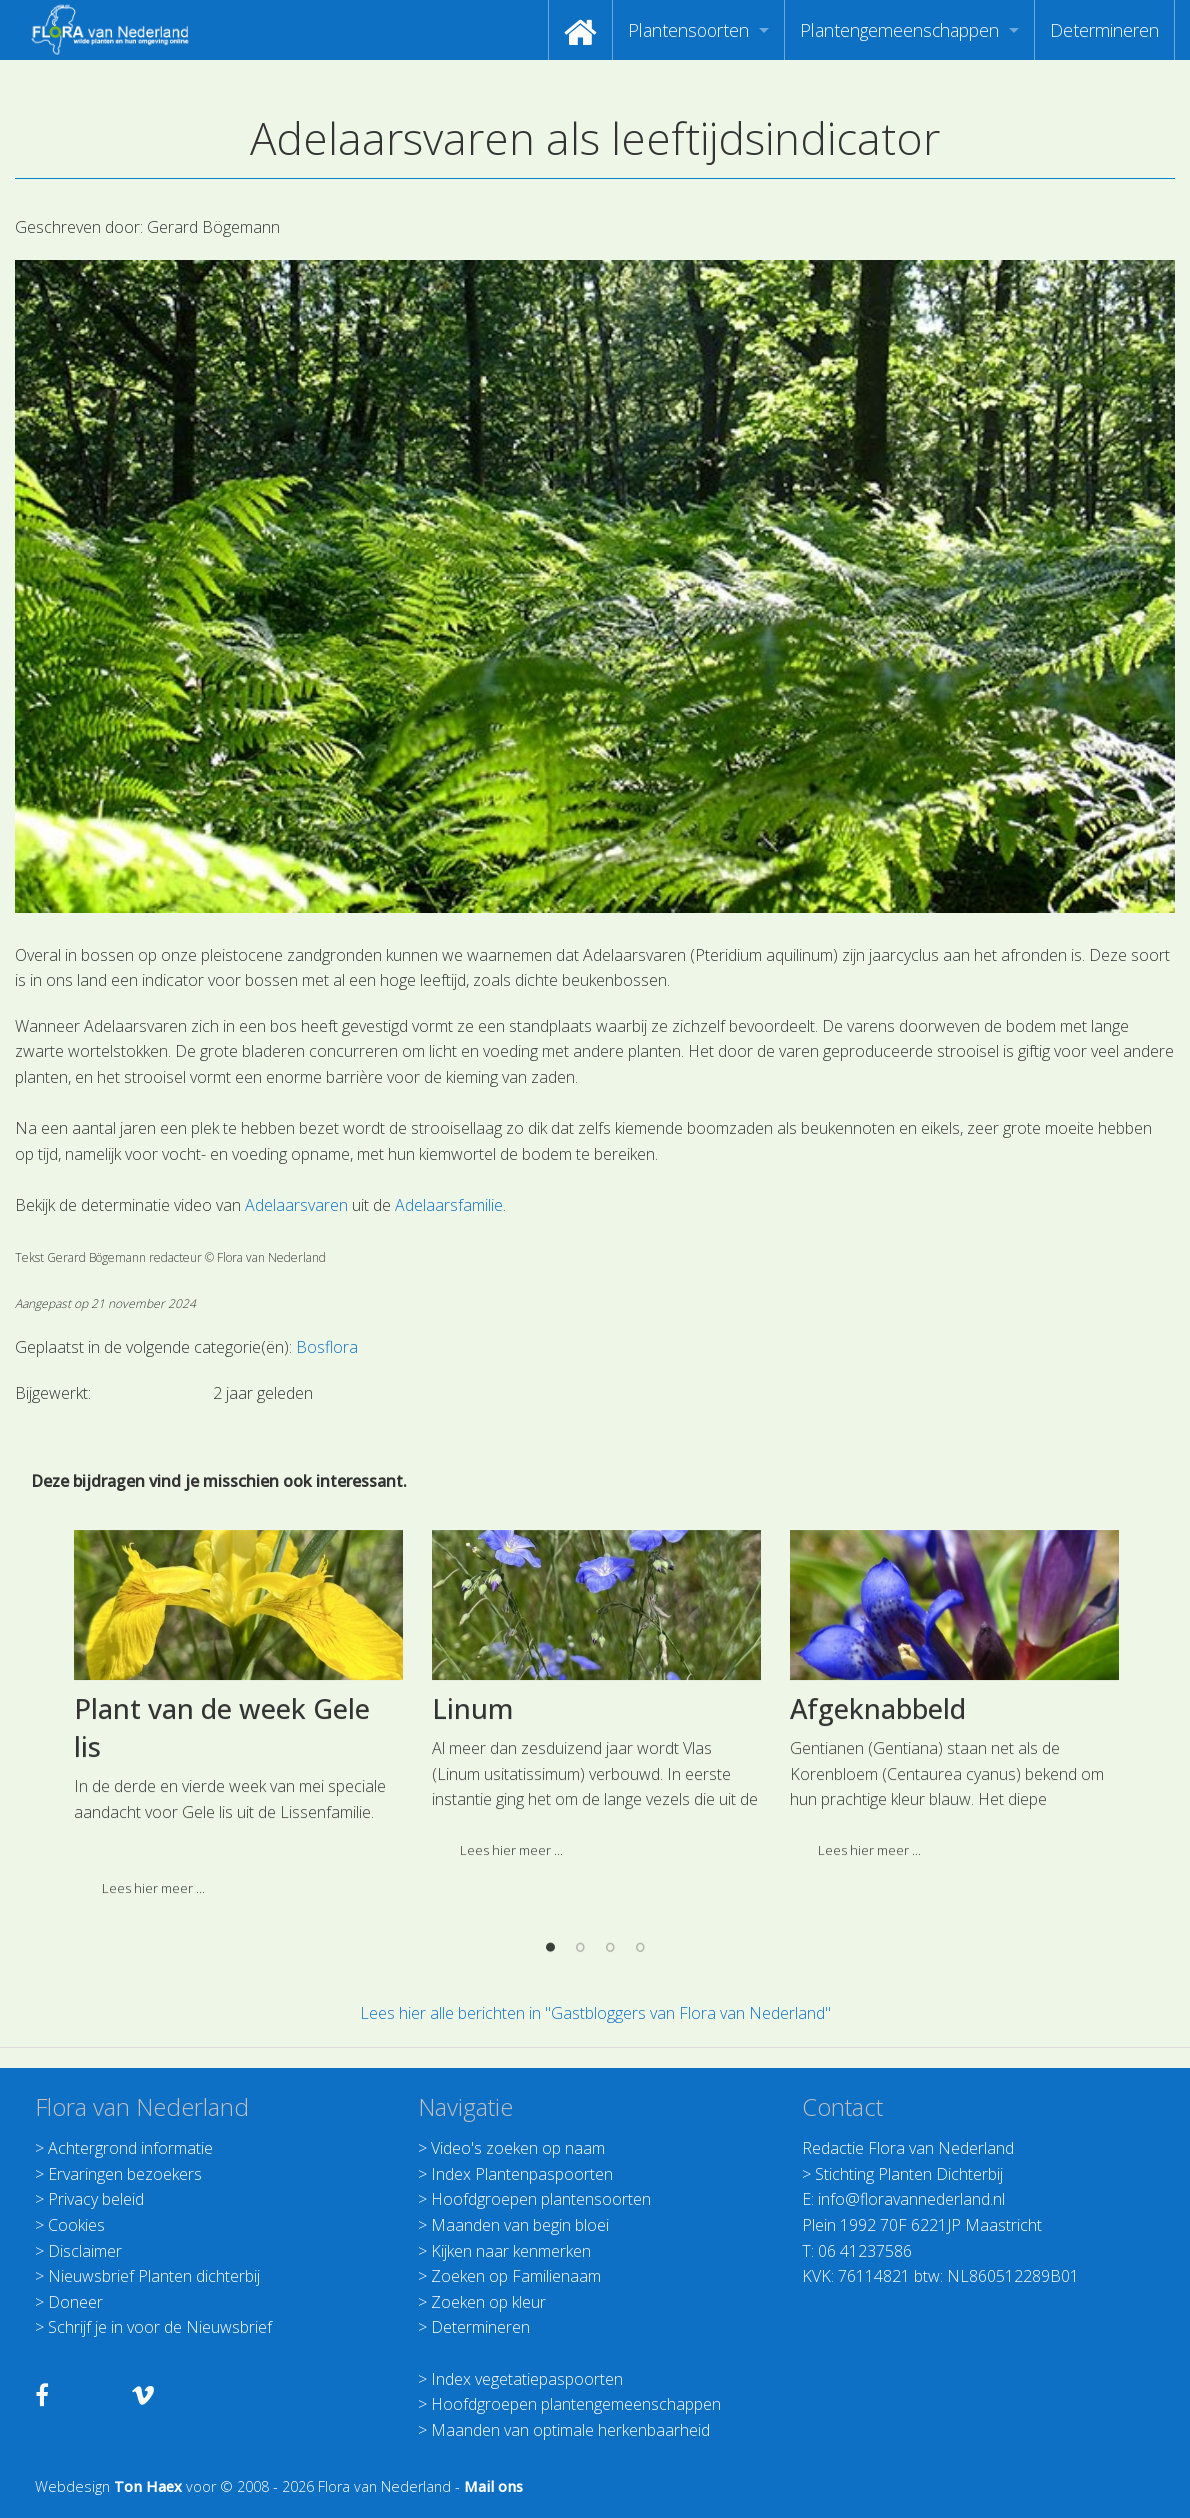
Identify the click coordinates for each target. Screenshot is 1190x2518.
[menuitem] (580, 30)
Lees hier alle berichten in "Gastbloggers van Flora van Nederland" (595, 2013)
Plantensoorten (688, 30)
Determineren (1104, 30)
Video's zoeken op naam (518, 2148)
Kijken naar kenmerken (511, 2251)
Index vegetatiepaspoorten (527, 2379)
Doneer (75, 2302)
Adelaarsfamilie (449, 1205)
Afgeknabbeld (878, 1885)
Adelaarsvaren (296, 1205)
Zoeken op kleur (488, 2302)
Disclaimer (85, 2251)
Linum (472, 1885)
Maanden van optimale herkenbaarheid (570, 2430)
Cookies (76, 2225)
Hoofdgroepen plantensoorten (541, 2199)
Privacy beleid (96, 2199)
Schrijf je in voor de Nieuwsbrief (160, 2327)
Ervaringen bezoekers (125, 2174)
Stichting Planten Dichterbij (909, 2174)
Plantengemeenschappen (899, 30)
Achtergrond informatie (130, 2148)
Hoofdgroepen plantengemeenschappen (576, 2404)
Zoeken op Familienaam (516, 2276)
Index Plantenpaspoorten (522, 2174)
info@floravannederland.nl (911, 2199)
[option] (238, 1898)
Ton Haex (148, 2486)
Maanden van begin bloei (520, 2225)
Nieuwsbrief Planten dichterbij (154, 2276)
